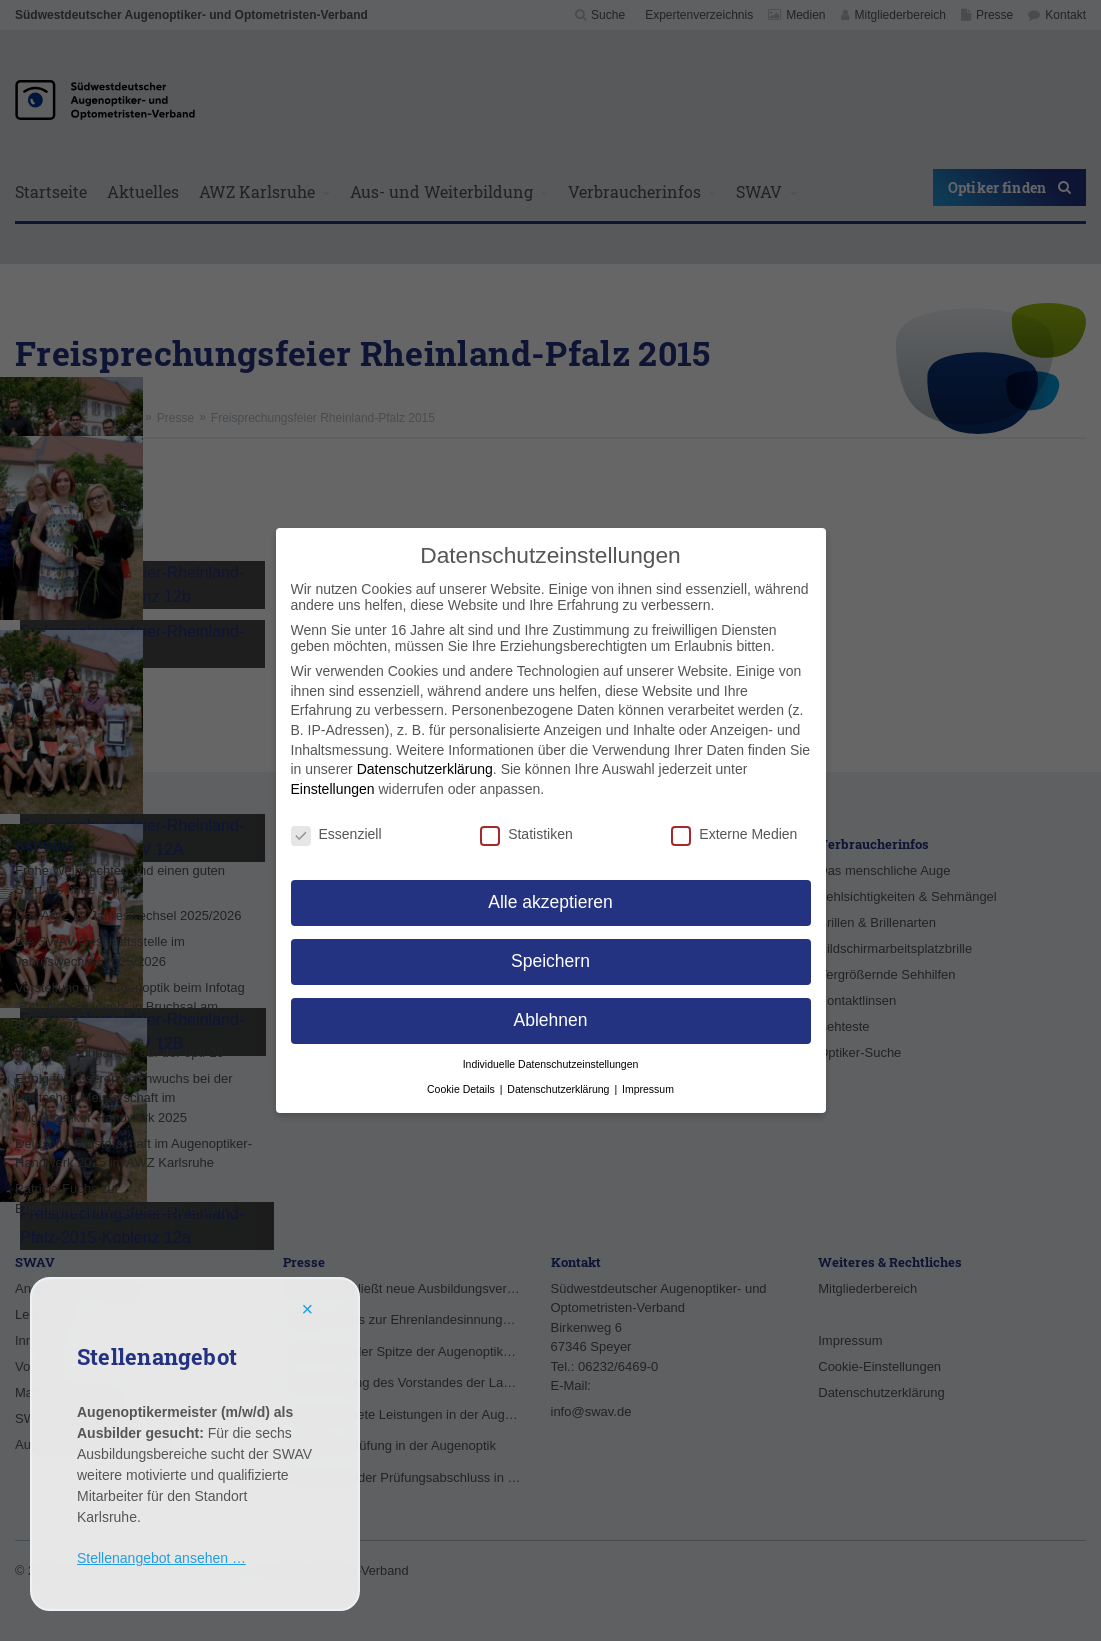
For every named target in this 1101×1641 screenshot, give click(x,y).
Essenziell (336, 834)
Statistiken (526, 834)
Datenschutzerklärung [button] (559, 1089)
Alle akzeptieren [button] (550, 902)
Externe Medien (734, 834)
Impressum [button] (648, 1089)
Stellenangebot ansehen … (161, 1558)
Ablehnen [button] (551, 1020)
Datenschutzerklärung (425, 769)
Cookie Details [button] (462, 1089)
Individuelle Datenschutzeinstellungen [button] (551, 1064)
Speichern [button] (550, 961)
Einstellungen (333, 789)
